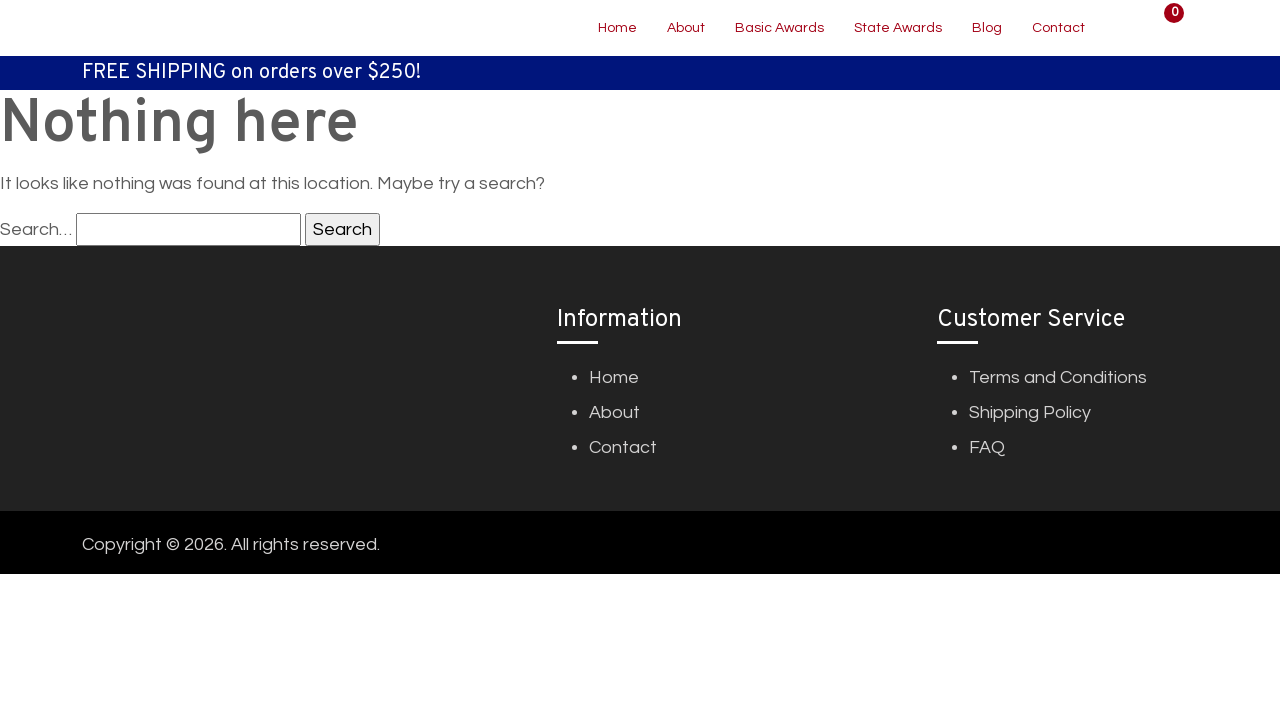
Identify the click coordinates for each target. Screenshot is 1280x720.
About (686, 28)
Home (617, 28)
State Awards (898, 28)
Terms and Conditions (1058, 377)
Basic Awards (779, 28)
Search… (36, 229)
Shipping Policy (1030, 412)
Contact (1058, 28)
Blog (987, 28)
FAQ (987, 447)
